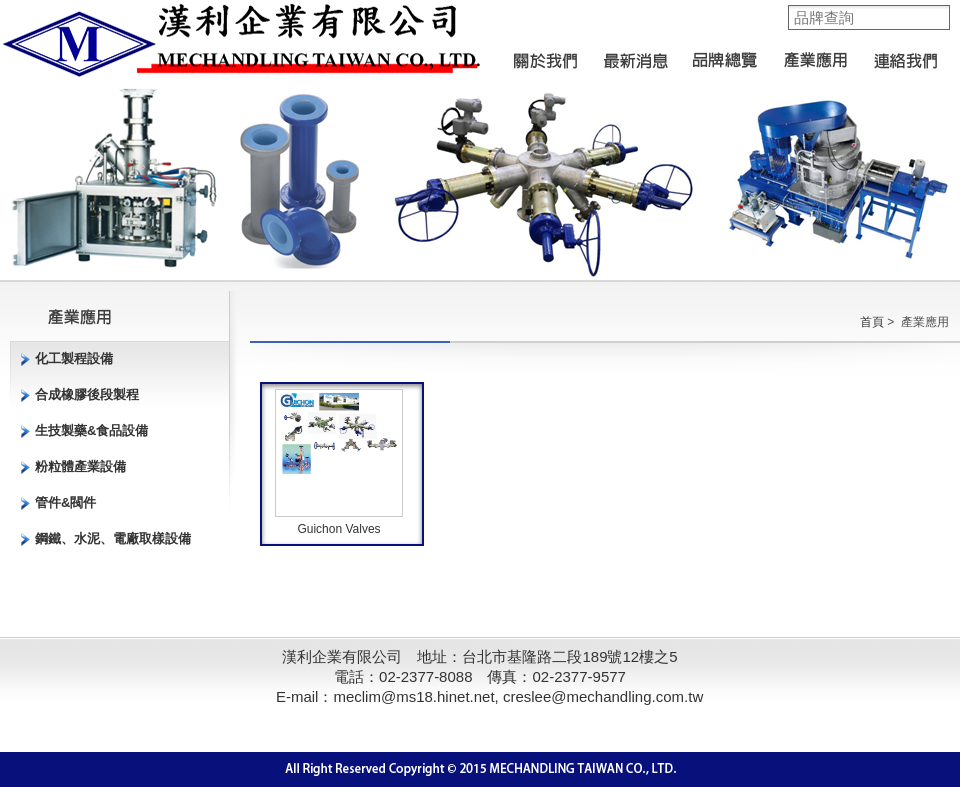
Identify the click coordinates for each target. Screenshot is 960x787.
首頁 (872, 322)
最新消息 (635, 55)
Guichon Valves (338, 529)
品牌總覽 (725, 55)
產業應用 (815, 55)
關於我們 (545, 55)
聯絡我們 (905, 55)
